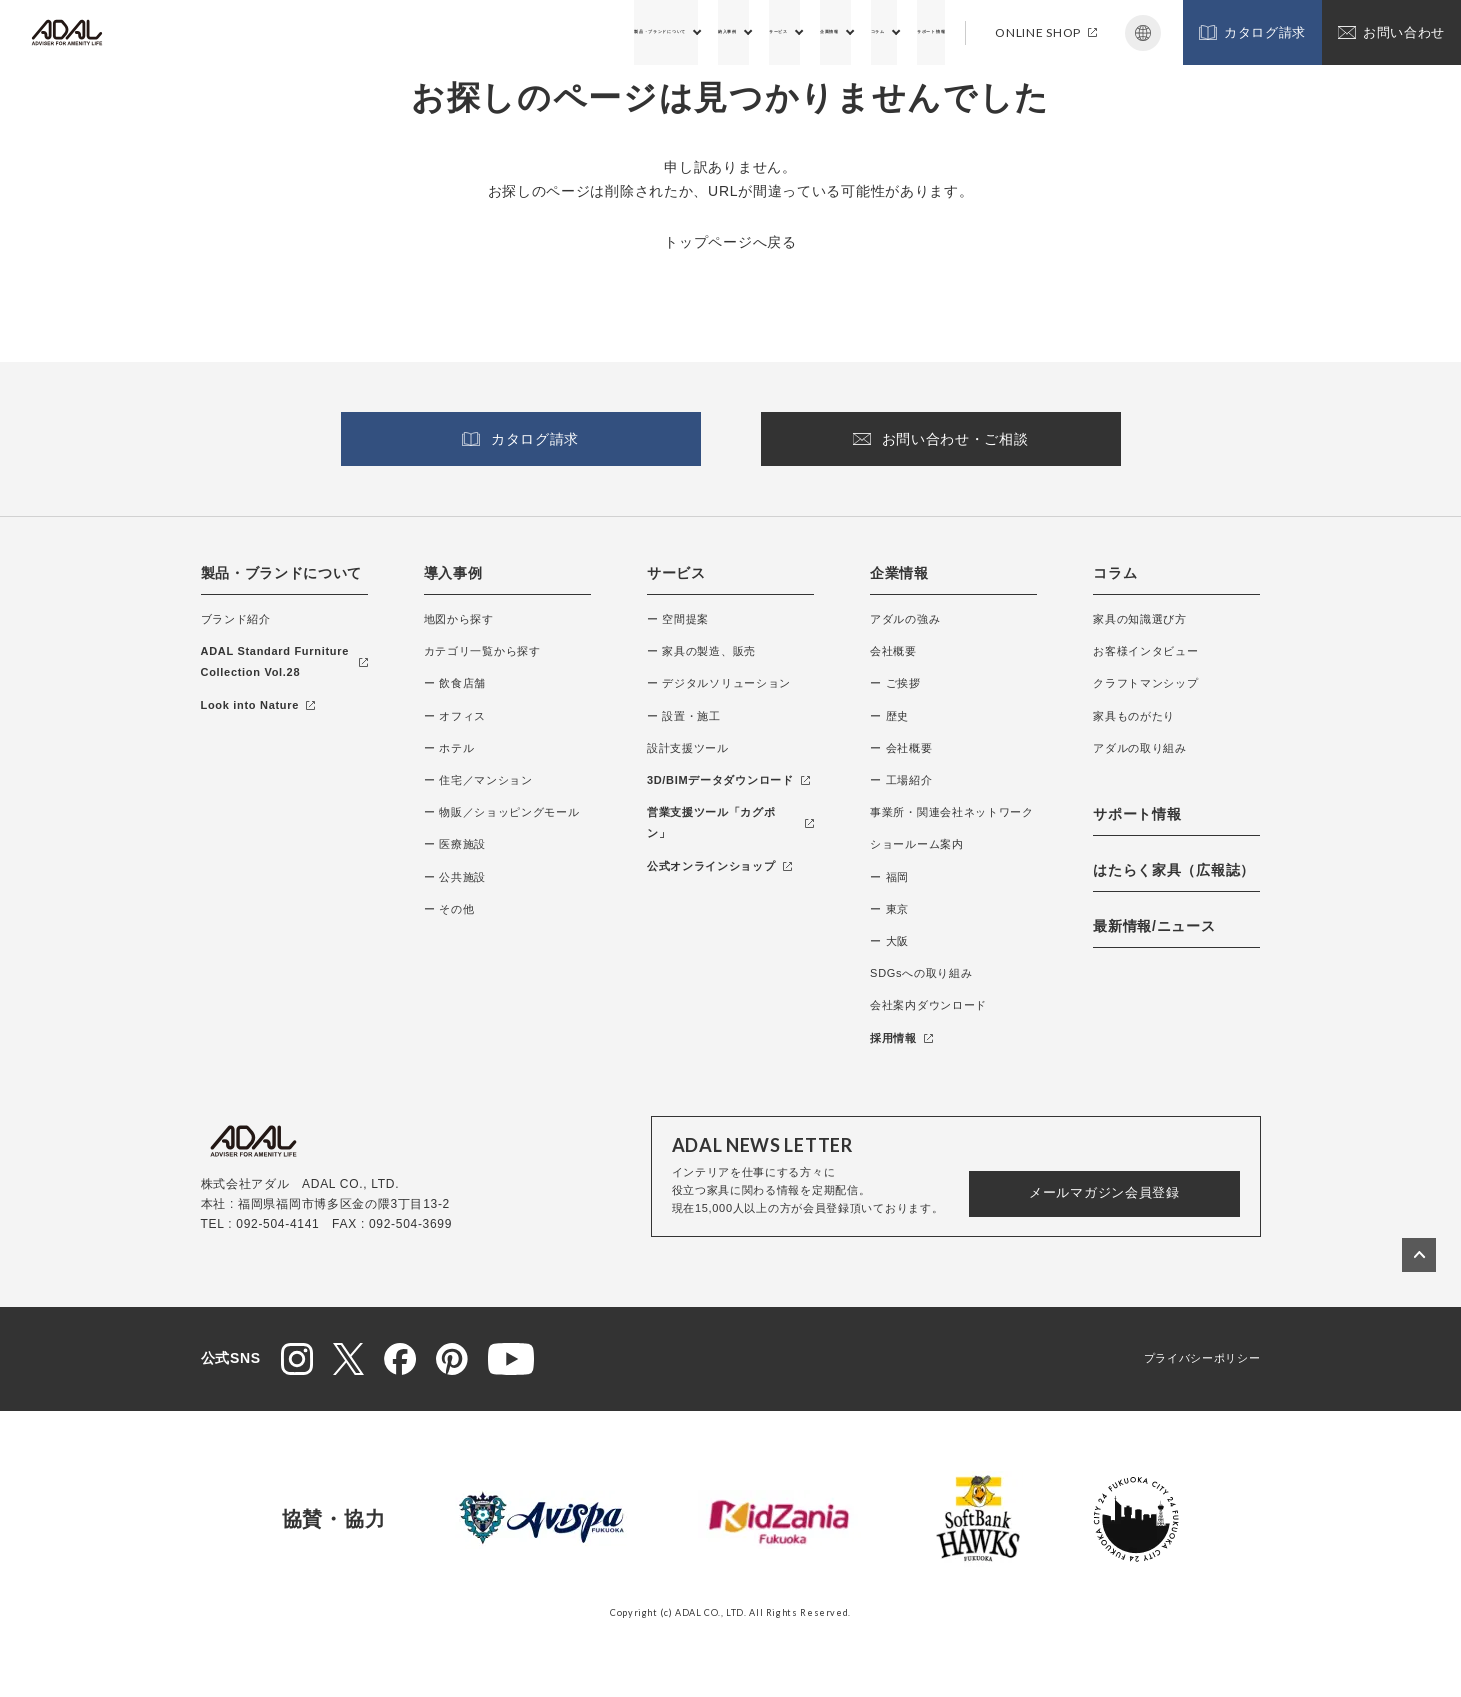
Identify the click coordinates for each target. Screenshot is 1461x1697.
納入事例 (576, 32)
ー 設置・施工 (684, 716)
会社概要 (893, 651)
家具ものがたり (1134, 716)
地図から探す (459, 619)
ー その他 (449, 909)
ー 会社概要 (901, 748)
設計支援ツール (688, 748)
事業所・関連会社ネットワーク (952, 812)
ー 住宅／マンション (478, 780)
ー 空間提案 (678, 619)
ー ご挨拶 (895, 683)
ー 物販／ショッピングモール (502, 812)
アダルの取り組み (1140, 748)
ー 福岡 (889, 877)
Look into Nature (258, 705)
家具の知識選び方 (1140, 619)
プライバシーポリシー (1202, 1358)
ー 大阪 (889, 941)
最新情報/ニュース (1154, 926)
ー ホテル (449, 748)
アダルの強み (905, 619)
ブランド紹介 (236, 619)
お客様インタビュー (1145, 651)
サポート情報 (907, 32)
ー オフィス (455, 716)
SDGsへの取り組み (921, 973)
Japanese (1143, 33)
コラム (818, 32)
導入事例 (453, 573)
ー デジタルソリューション (719, 683)
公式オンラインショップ (719, 866)
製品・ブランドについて (449, 32)
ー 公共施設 (455, 877)
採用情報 (901, 1038)
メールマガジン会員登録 (1104, 1192)
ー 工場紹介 (901, 780)
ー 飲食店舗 (455, 683)
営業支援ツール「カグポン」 (730, 822)
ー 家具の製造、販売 (701, 651)
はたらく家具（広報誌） (1174, 870)
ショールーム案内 (917, 844)
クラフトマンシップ (1145, 683)
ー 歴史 (889, 716)
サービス (658, 32)
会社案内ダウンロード (928, 1005)
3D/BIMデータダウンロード (728, 780)
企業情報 (741, 32)
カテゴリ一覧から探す (482, 651)
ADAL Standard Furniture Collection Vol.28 (284, 661)
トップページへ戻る (730, 242)
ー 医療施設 (455, 844)
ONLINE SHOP (1046, 32)
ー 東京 (889, 909)
